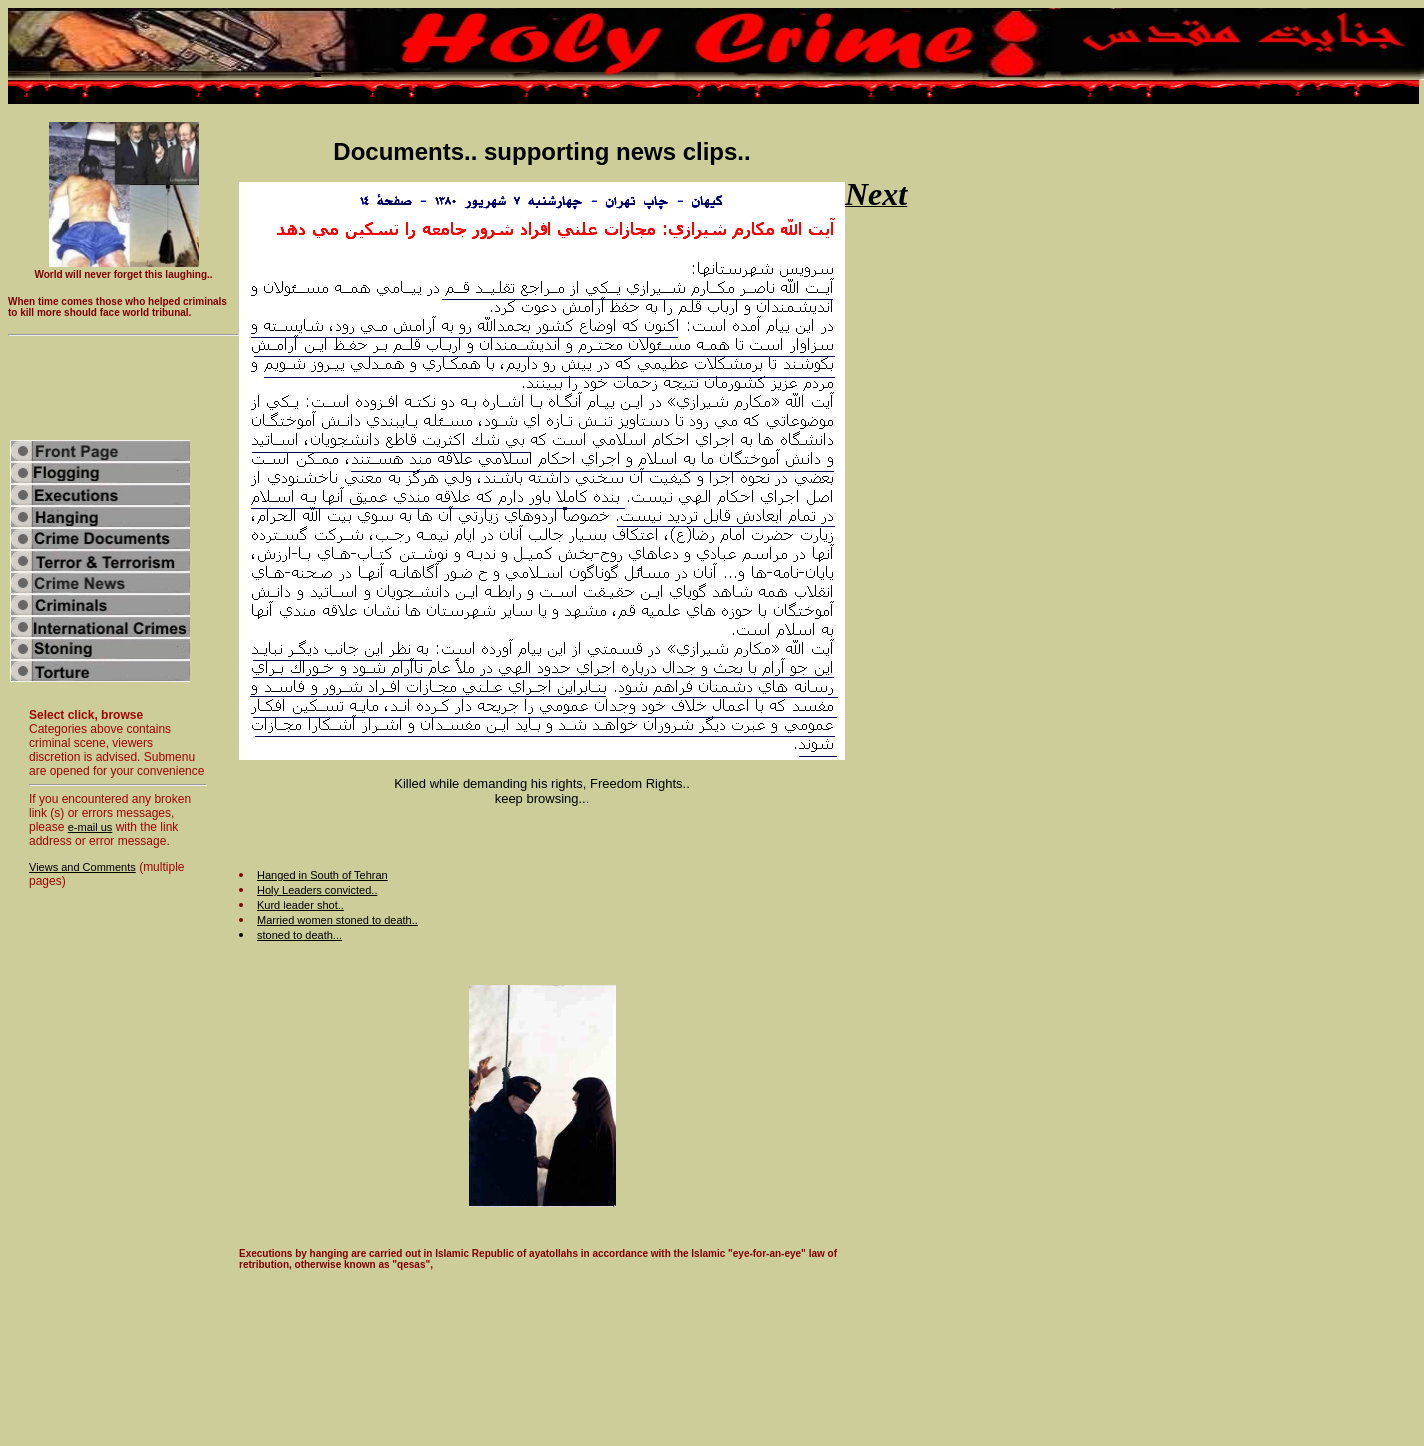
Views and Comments (82, 867)
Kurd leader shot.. (300, 905)
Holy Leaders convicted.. (317, 890)
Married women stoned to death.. (337, 920)
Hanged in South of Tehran (322, 875)
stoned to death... (299, 935)
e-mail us (90, 827)
